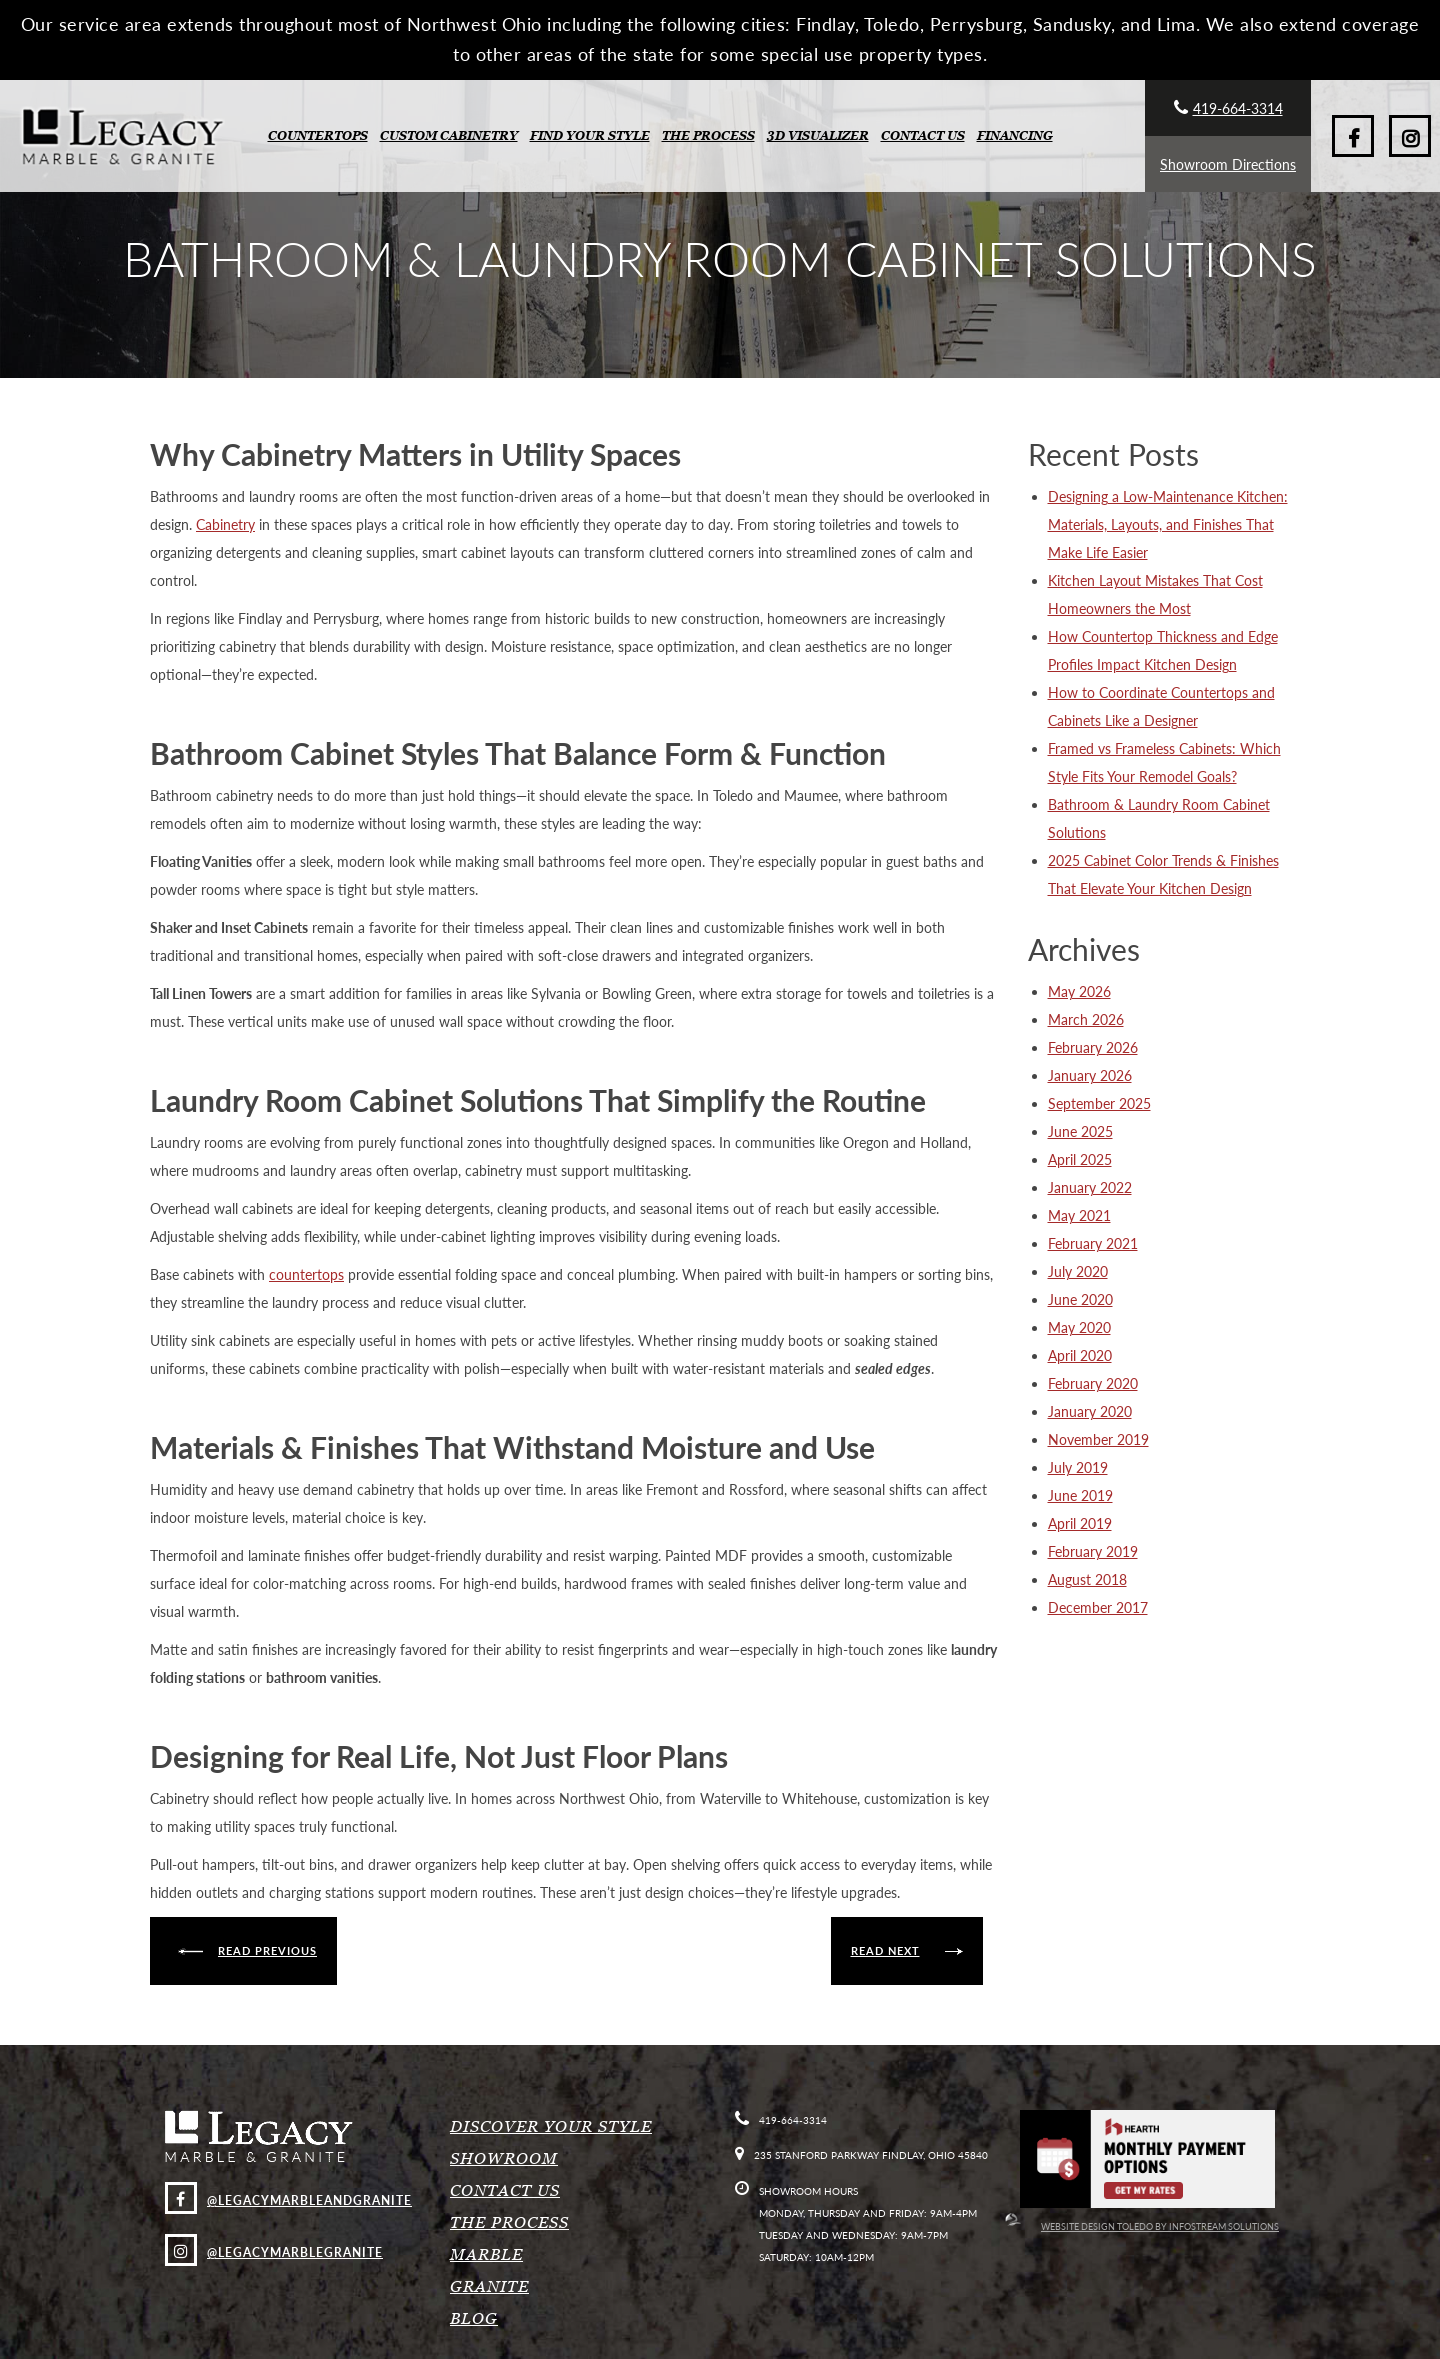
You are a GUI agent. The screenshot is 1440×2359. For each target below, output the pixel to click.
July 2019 (1078, 1467)
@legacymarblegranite (274, 2252)
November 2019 (1098, 1439)
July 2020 (1078, 1271)
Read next (885, 1950)
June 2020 (1080, 1299)
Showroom (504, 2158)
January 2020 (1090, 1411)
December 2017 (1098, 1607)
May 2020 (1079, 1327)
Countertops (318, 135)
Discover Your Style (551, 2126)
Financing (1015, 135)
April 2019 (1080, 1523)
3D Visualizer (818, 135)
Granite (489, 2286)
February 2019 (1093, 1551)
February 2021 (1093, 1243)
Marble (486, 2254)
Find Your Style (590, 135)
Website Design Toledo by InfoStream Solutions (1142, 2226)
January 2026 (1090, 1075)
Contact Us (923, 135)
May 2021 (1079, 1215)
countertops (306, 1274)
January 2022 (1090, 1187)
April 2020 (1080, 1355)
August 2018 (1087, 1579)
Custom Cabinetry (449, 135)
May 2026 (1079, 991)
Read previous (267, 1950)
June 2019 (1080, 1495)
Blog (474, 2318)
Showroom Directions (1228, 164)
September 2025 (1099, 1103)
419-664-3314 (1228, 108)
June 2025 (1080, 1131)
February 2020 (1093, 1383)
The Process (708, 135)
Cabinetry (225, 524)
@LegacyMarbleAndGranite (288, 2200)
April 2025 (1080, 1159)
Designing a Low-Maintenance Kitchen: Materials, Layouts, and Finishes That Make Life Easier (1168, 524)
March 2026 (1086, 1019)
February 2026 (1093, 1047)
